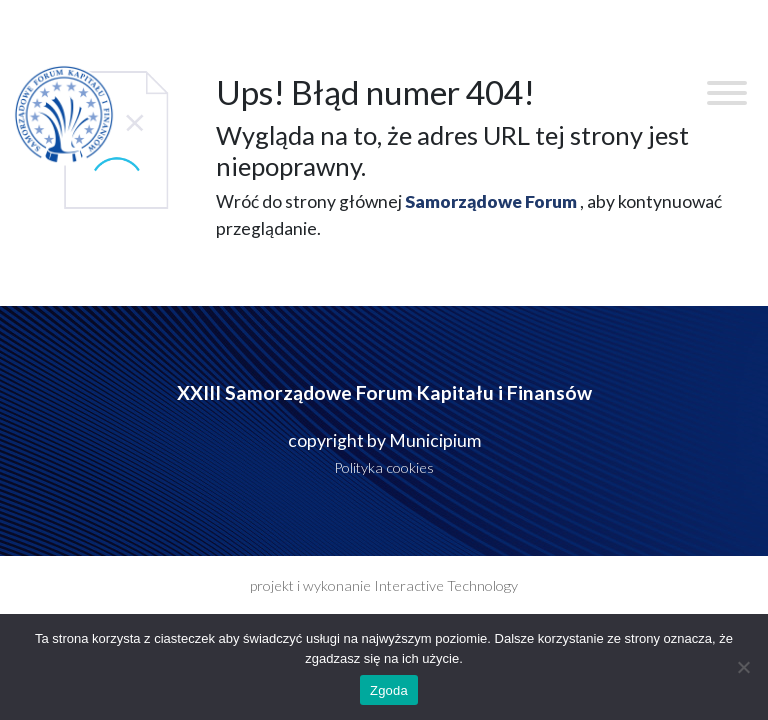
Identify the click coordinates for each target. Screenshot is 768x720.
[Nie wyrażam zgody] (743, 667)
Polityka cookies (384, 467)
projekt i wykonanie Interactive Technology (384, 585)
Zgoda (389, 690)
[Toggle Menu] (727, 93)
